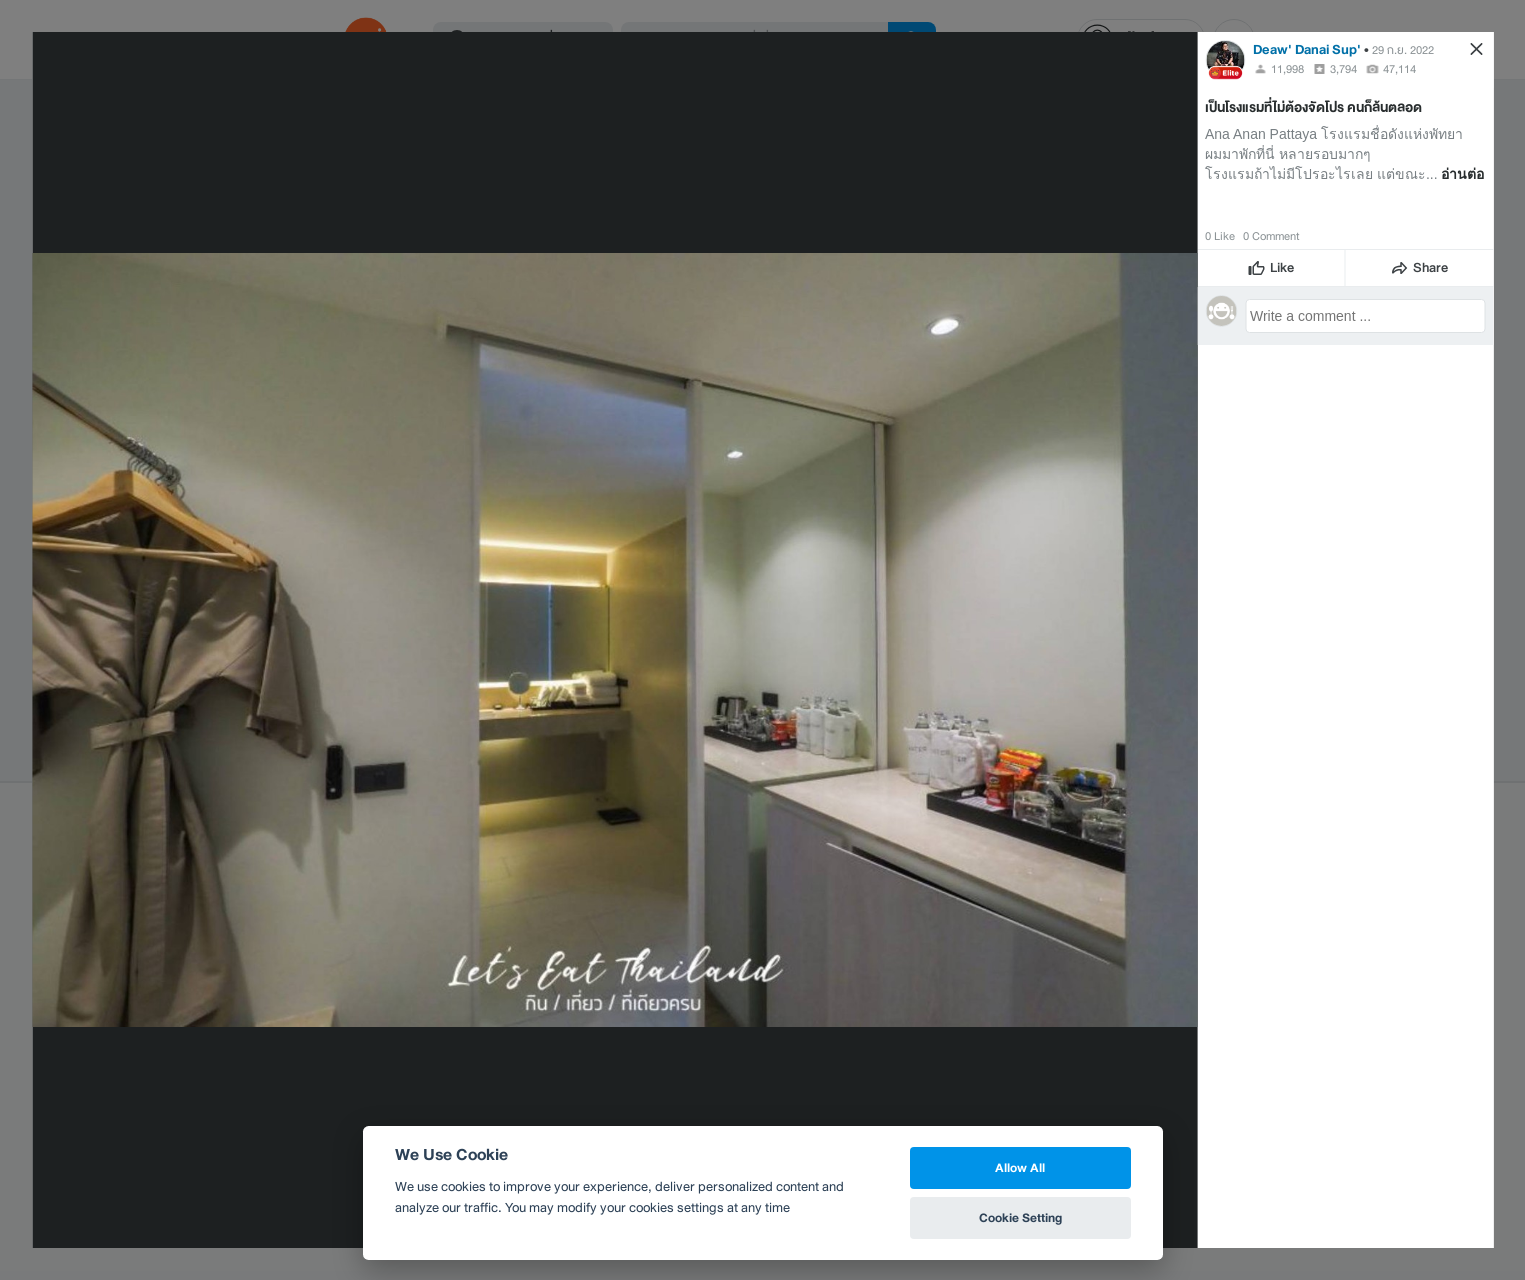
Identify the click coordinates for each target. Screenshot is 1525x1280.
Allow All (1020, 1167)
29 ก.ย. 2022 (1403, 50)
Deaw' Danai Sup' (1307, 49)
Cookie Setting (1020, 1217)
